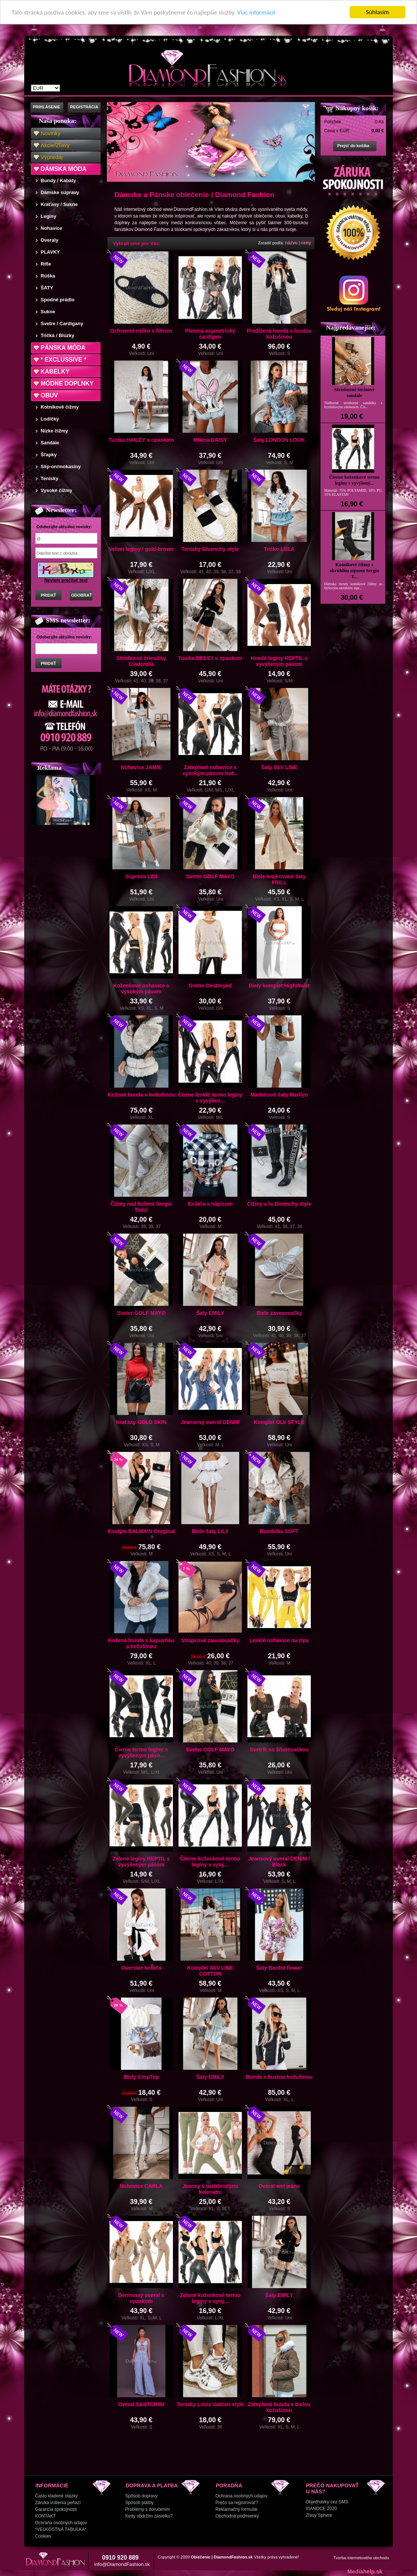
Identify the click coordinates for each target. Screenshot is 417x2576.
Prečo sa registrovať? (236, 2502)
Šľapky (49, 454)
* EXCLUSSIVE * (63, 359)
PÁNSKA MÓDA (63, 348)
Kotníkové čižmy (60, 407)
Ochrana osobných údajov (61, 2522)
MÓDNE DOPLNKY (67, 383)
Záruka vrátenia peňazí (58, 2502)
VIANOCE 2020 (321, 2508)
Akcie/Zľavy (55, 145)
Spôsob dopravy (141, 2496)
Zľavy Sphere (319, 2515)
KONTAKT (45, 2516)
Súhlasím (377, 12)
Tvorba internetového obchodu (361, 2558)
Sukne (48, 311)
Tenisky (49, 478)
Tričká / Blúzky (57, 335)
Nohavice (51, 228)
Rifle (46, 264)
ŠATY (47, 288)
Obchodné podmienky (237, 2516)
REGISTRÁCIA (84, 107)
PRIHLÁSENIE (46, 107)
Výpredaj (52, 157)
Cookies (43, 2536)
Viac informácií (256, 12)
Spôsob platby (139, 2502)
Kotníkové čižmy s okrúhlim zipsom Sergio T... (354, 570)
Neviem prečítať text (66, 580)
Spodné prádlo (58, 299)
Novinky (50, 133)
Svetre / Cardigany (62, 323)
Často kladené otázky (56, 2496)
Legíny (48, 216)
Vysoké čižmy (56, 490)
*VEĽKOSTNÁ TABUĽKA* (60, 2529)
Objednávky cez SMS (327, 2501)
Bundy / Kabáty (58, 180)
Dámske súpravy (60, 192)
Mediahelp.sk (364, 2571)
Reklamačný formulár (236, 2509)
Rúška (48, 276)
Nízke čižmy (54, 431)
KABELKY (55, 371)
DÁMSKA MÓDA (63, 169)
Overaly (50, 240)
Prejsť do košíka (353, 145)
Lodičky (50, 419)
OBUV (49, 395)
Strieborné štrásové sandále (354, 392)
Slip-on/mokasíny (61, 466)
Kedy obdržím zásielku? (149, 2516)
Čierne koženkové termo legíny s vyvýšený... (354, 480)
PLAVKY (50, 252)
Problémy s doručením (147, 2509)
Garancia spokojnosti (56, 2509)
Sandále (50, 442)
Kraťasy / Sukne (59, 204)
